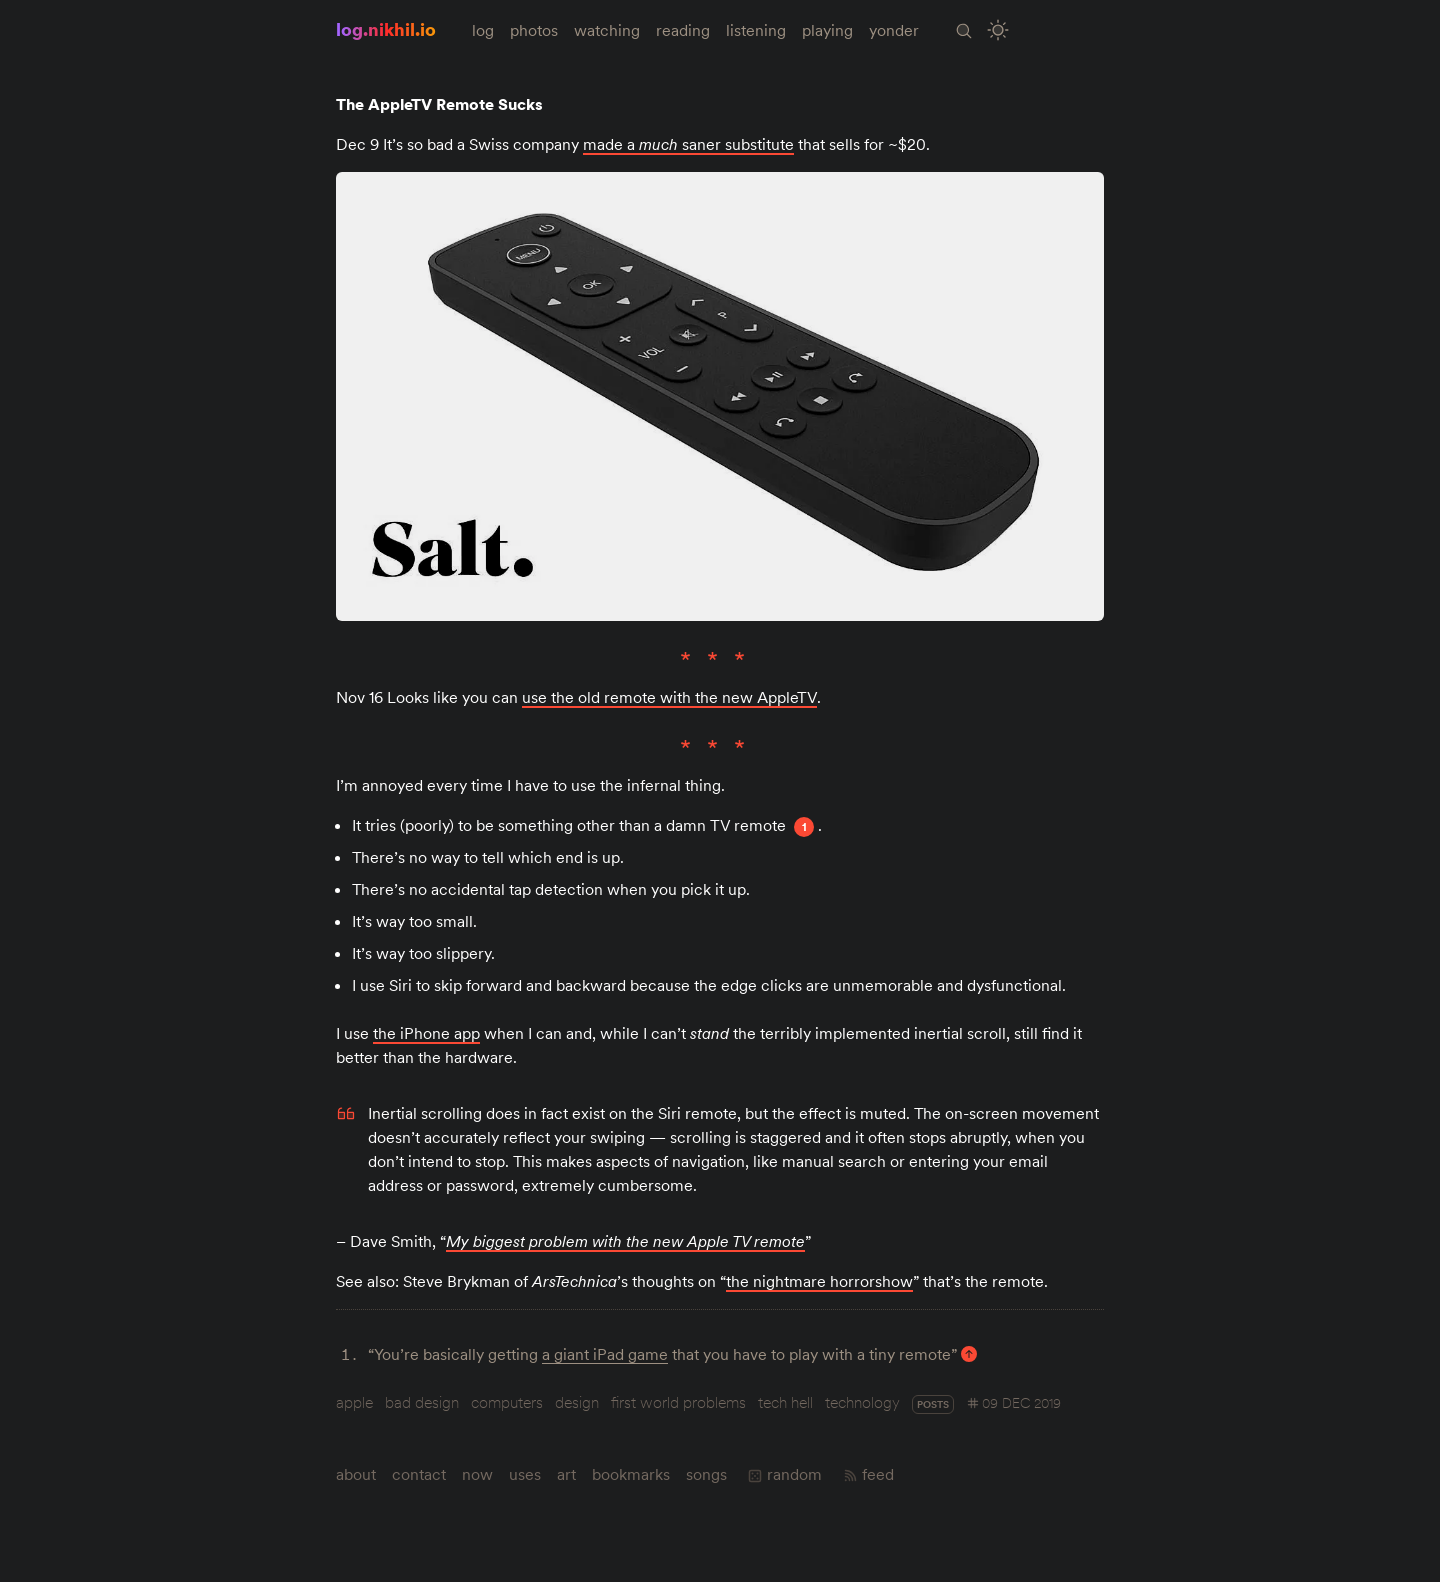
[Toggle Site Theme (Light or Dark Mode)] (998, 30)
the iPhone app (426, 1033)
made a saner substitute (688, 144)
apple (354, 1402)
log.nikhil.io (386, 29)
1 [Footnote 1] (804, 826)
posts (933, 1404)
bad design (422, 1402)
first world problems (678, 1402)
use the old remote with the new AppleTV (669, 697)
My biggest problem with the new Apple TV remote (625, 1241)
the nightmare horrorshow (819, 1281)
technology (862, 1402)
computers (507, 1402)
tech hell (785, 1402)
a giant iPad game (605, 1354)
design (577, 1402)
